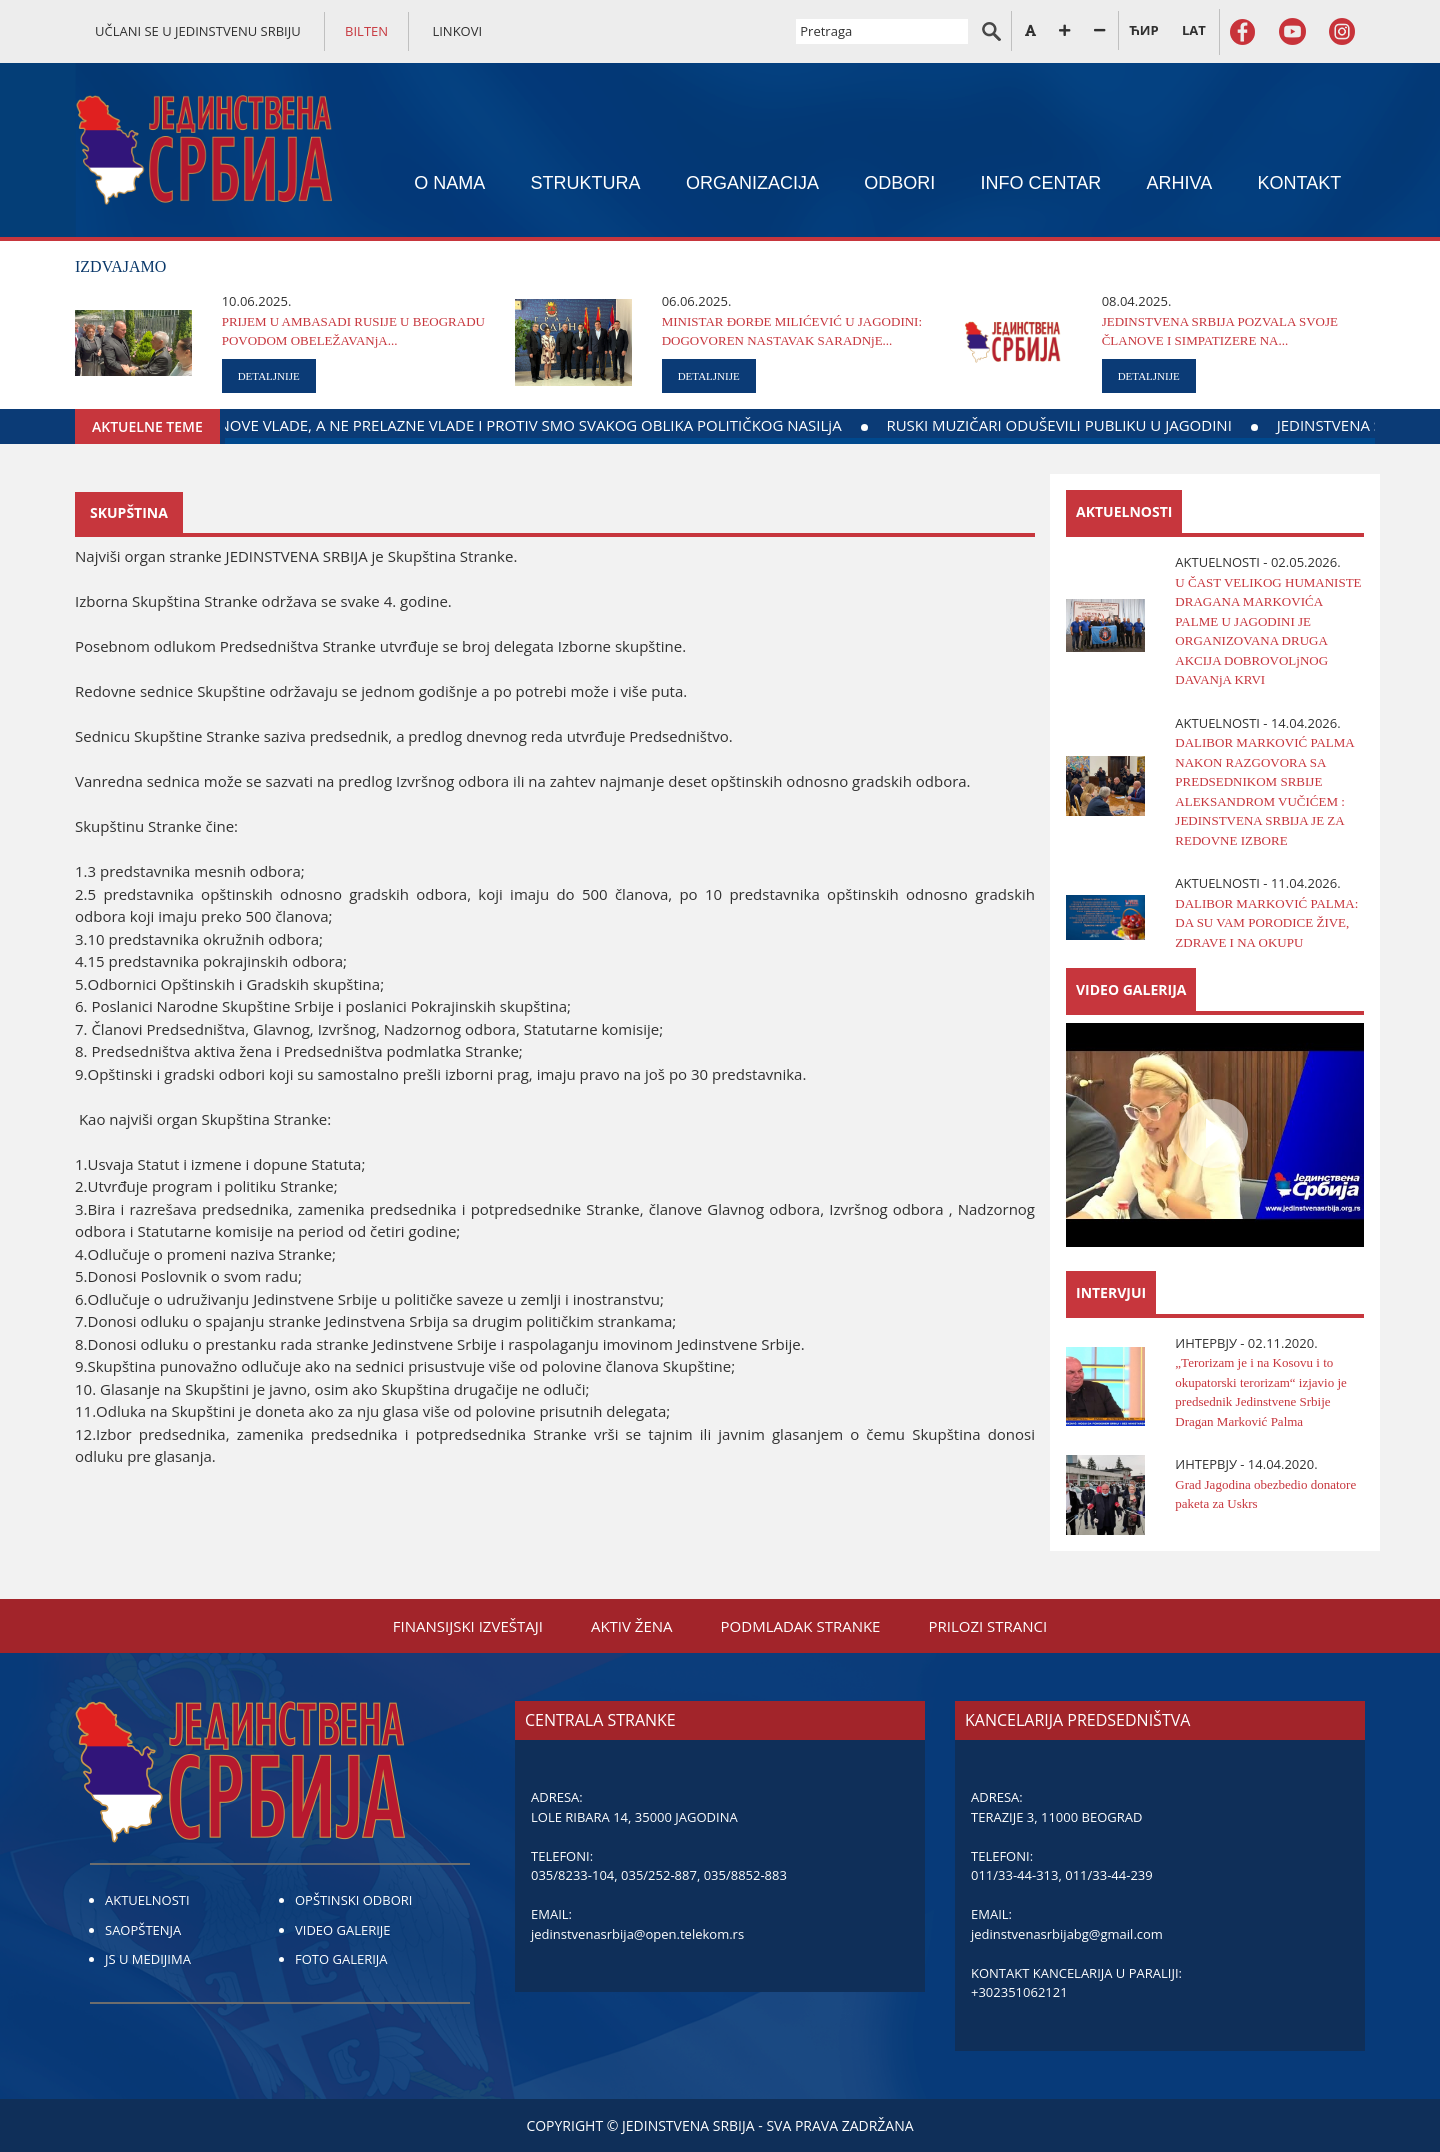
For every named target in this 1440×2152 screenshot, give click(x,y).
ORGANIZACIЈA (752, 183)
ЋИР (1143, 30)
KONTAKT (1300, 183)
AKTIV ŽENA (632, 1626)
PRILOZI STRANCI (987, 1626)
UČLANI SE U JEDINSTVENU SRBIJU (198, 31)
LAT (1194, 30)
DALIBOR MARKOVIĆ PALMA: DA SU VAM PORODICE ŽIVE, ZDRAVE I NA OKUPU (1266, 923)
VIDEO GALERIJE (343, 1930)
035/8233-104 (572, 1875)
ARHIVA (1180, 183)
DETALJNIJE (269, 376)
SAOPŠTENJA (143, 1930)
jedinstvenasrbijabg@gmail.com (1067, 1934)
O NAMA (449, 183)
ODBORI (899, 183)
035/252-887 (659, 1875)
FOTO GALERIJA (341, 1959)
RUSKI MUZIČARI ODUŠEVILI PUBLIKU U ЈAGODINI (1256, 425)
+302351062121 (1019, 1992)
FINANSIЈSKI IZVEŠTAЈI (468, 1626)
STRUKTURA (586, 183)
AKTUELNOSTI (147, 1900)
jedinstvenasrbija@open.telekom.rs (637, 1934)
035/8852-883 (745, 1875)
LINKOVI (457, 31)
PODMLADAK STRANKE (801, 1626)
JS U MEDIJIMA (148, 1959)
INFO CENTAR (1041, 183)
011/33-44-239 (1108, 1875)
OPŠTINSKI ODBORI (353, 1900)
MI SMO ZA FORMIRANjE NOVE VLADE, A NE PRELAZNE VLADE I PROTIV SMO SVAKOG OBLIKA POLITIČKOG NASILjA (640, 425)
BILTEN (366, 31)
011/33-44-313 (1014, 1875)
